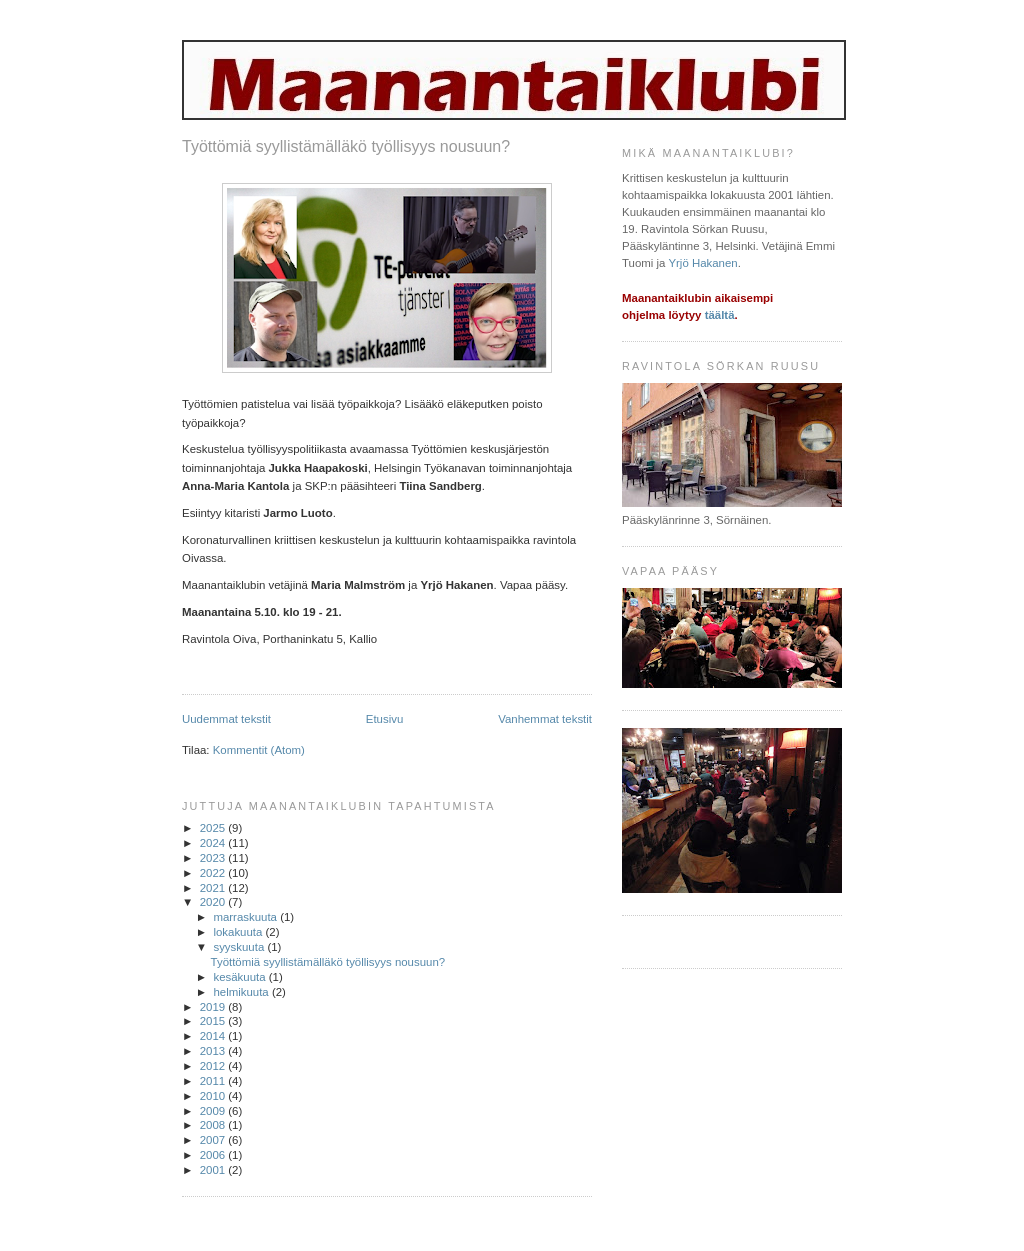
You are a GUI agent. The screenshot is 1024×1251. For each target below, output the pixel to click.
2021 (214, 888)
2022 (214, 873)
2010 (214, 1096)
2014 (214, 1036)
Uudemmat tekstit (226, 719)
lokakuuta (239, 932)
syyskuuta (240, 947)
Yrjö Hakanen (702, 263)
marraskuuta (246, 917)
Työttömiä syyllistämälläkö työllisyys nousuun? (346, 146)
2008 (214, 1125)
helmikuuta (242, 992)
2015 (214, 1021)
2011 (214, 1081)
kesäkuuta (240, 977)
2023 (214, 858)
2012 (214, 1066)
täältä (720, 315)
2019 (214, 1007)
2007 (214, 1140)
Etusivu (385, 719)
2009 (214, 1111)
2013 (214, 1051)
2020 (214, 902)
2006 (214, 1155)
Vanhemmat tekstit (545, 719)
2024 (214, 843)
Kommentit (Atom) (259, 750)
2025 (214, 828)
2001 (214, 1170)
